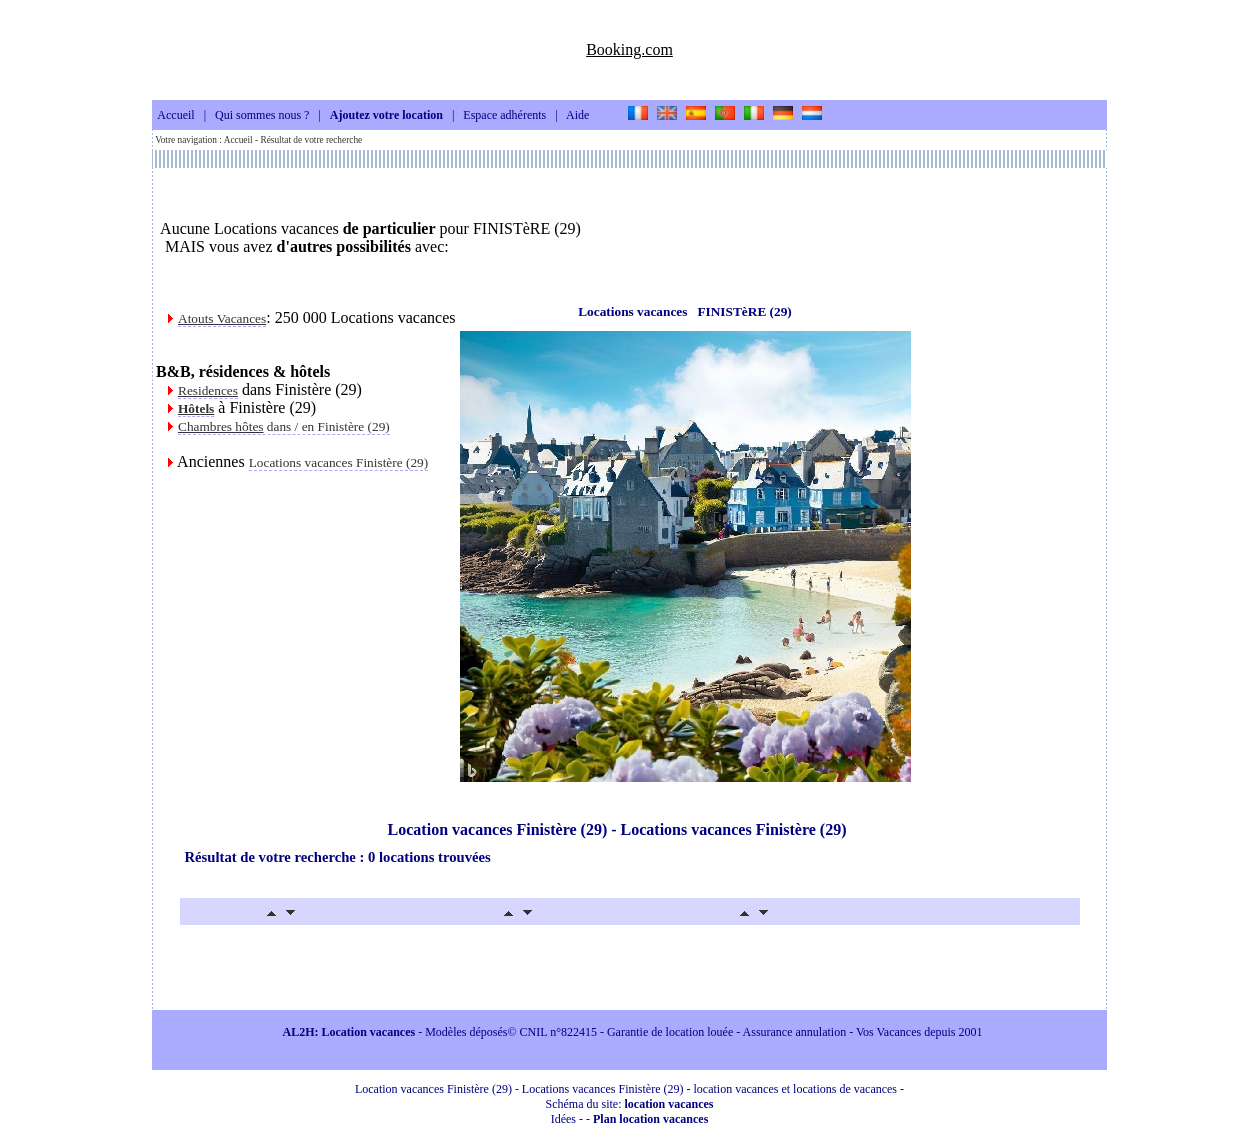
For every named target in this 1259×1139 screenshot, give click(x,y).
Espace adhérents (504, 116)
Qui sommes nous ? (262, 116)
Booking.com (629, 49)
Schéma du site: (630, 1104)
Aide (577, 116)
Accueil (175, 116)
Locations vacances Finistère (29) (339, 462)
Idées (563, 1119)
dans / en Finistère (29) (284, 426)
